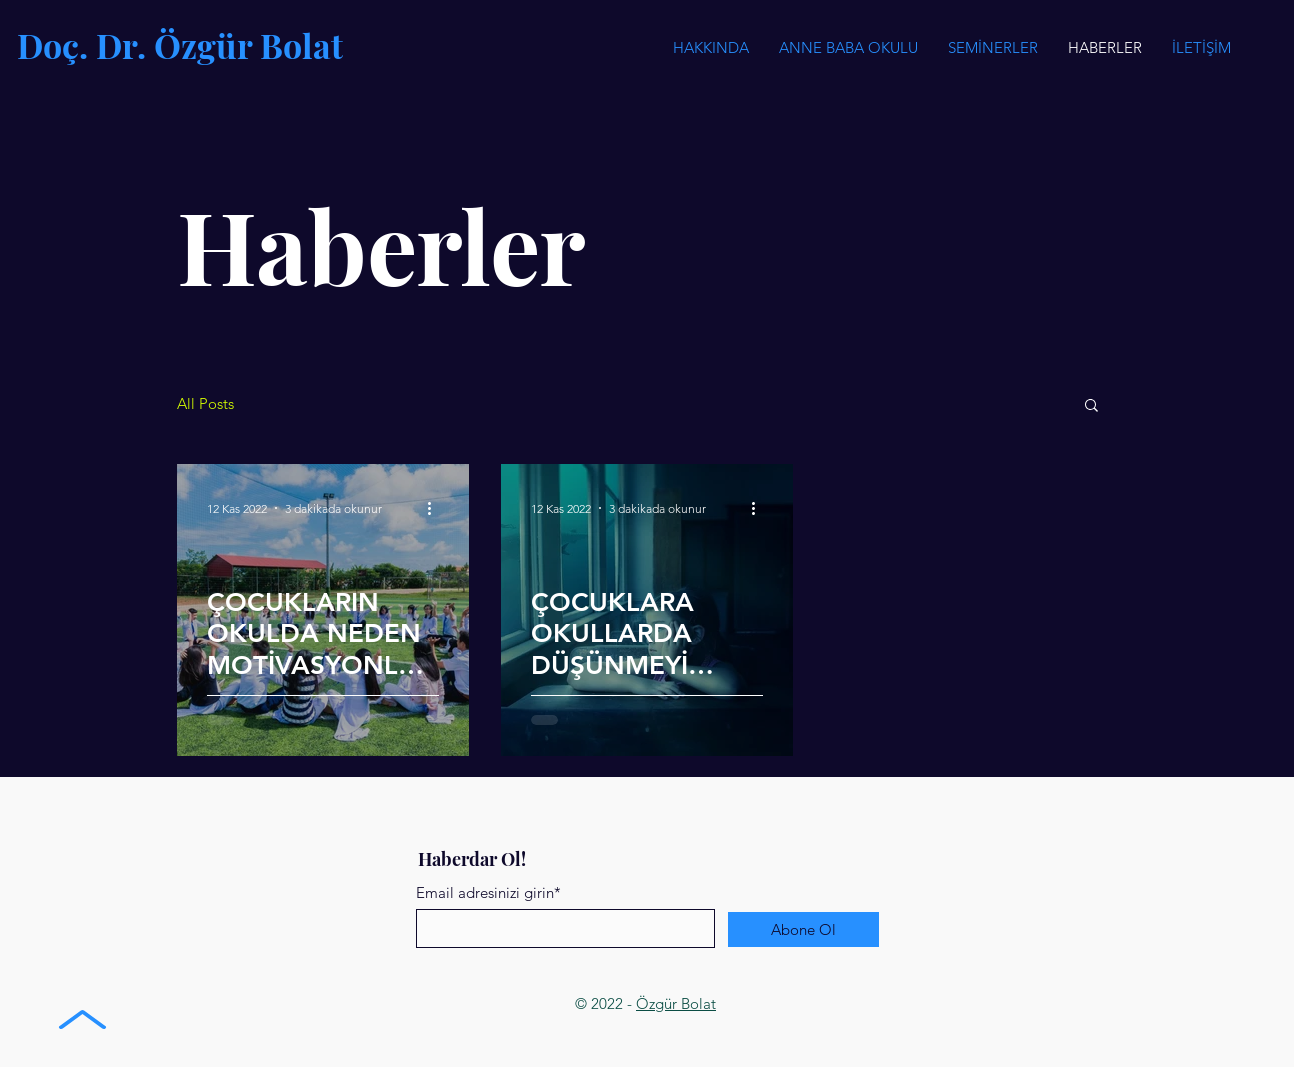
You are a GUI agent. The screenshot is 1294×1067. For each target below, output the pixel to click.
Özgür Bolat (676, 1003)
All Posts (205, 404)
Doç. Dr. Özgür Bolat (180, 45)
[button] (993, 48)
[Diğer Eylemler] (436, 508)
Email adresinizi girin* (488, 892)
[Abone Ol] (803, 929)
